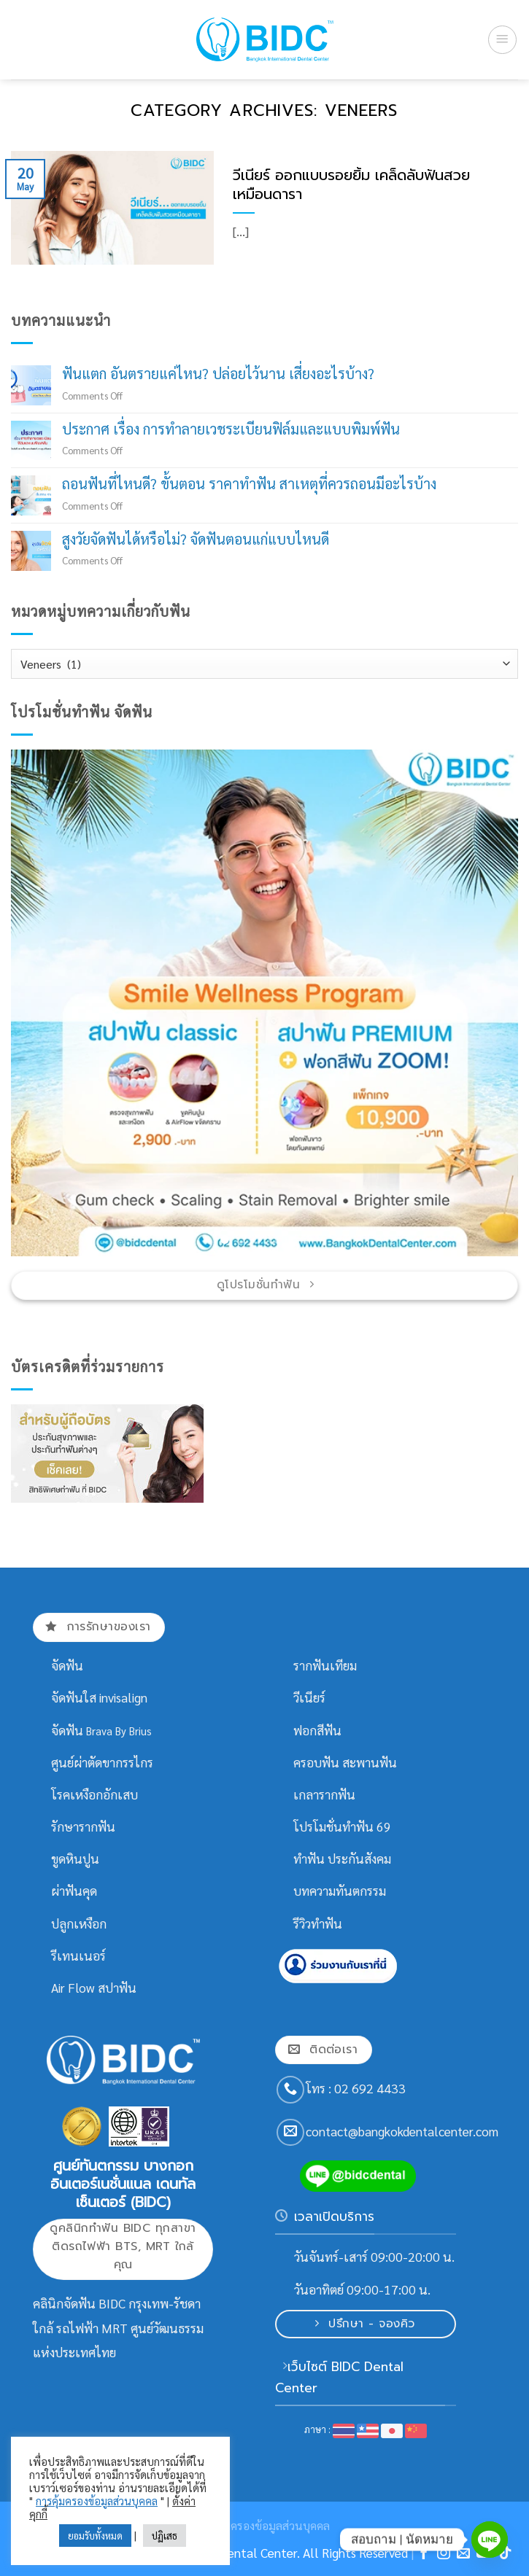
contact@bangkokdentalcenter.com (402, 2131)
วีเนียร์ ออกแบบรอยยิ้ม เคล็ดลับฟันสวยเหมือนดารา (351, 185)
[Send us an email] (290, 2133)
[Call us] (290, 2090)
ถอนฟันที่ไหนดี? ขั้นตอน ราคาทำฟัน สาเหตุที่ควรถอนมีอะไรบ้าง (249, 483)
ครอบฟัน (316, 1762)
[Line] (489, 2539)
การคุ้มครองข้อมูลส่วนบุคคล (97, 2500)
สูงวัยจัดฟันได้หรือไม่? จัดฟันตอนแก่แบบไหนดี (195, 539)
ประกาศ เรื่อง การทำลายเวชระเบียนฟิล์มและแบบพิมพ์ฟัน (231, 429)
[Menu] (502, 40)
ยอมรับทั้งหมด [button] (95, 2535)
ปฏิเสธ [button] (164, 2535)
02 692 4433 (370, 2087)
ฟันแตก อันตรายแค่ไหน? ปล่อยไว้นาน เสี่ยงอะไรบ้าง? (218, 373)
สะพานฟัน (369, 1762)
